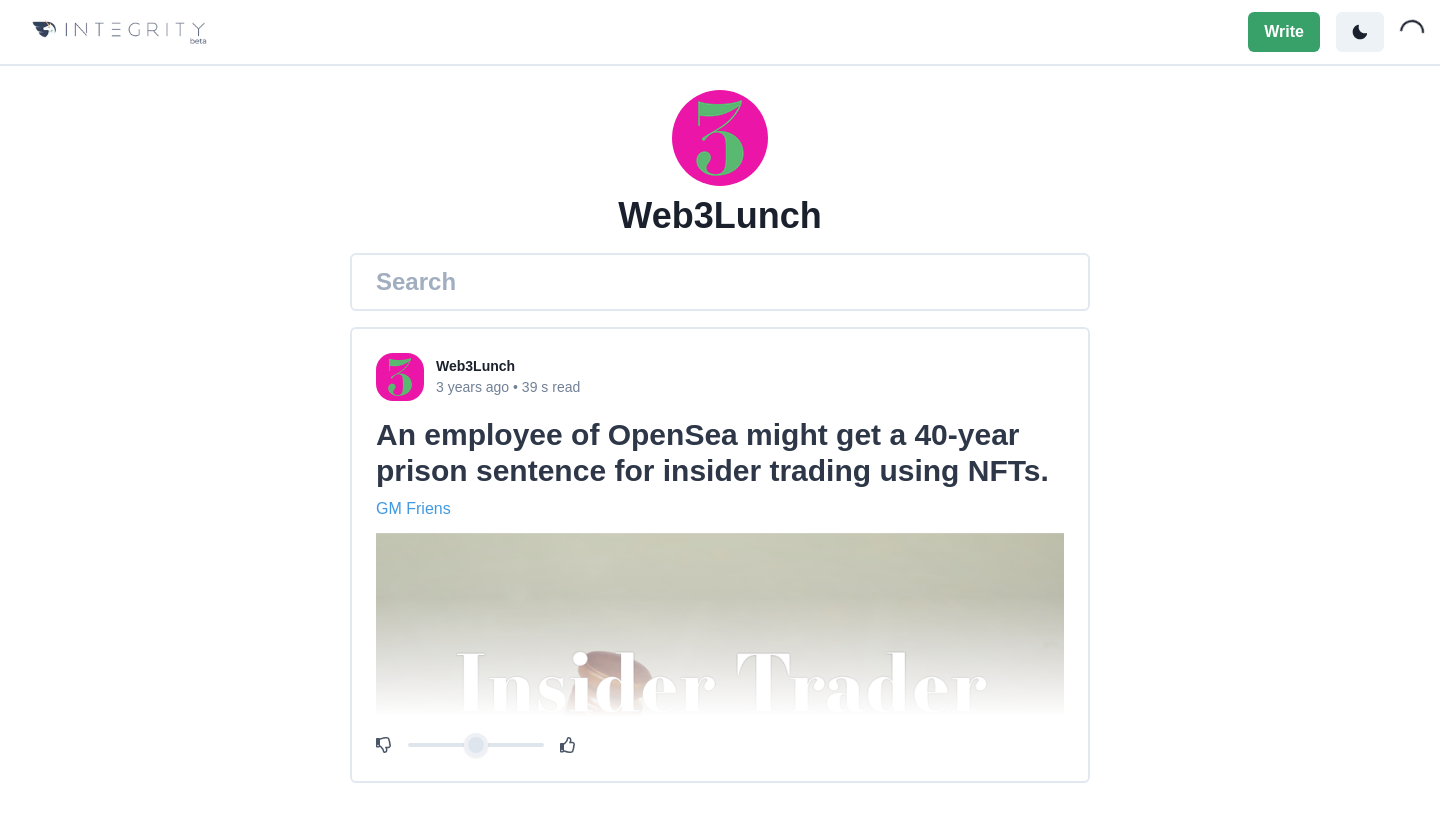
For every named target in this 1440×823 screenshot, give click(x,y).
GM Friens (413, 508)
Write (1284, 31)
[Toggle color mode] (1360, 32)
